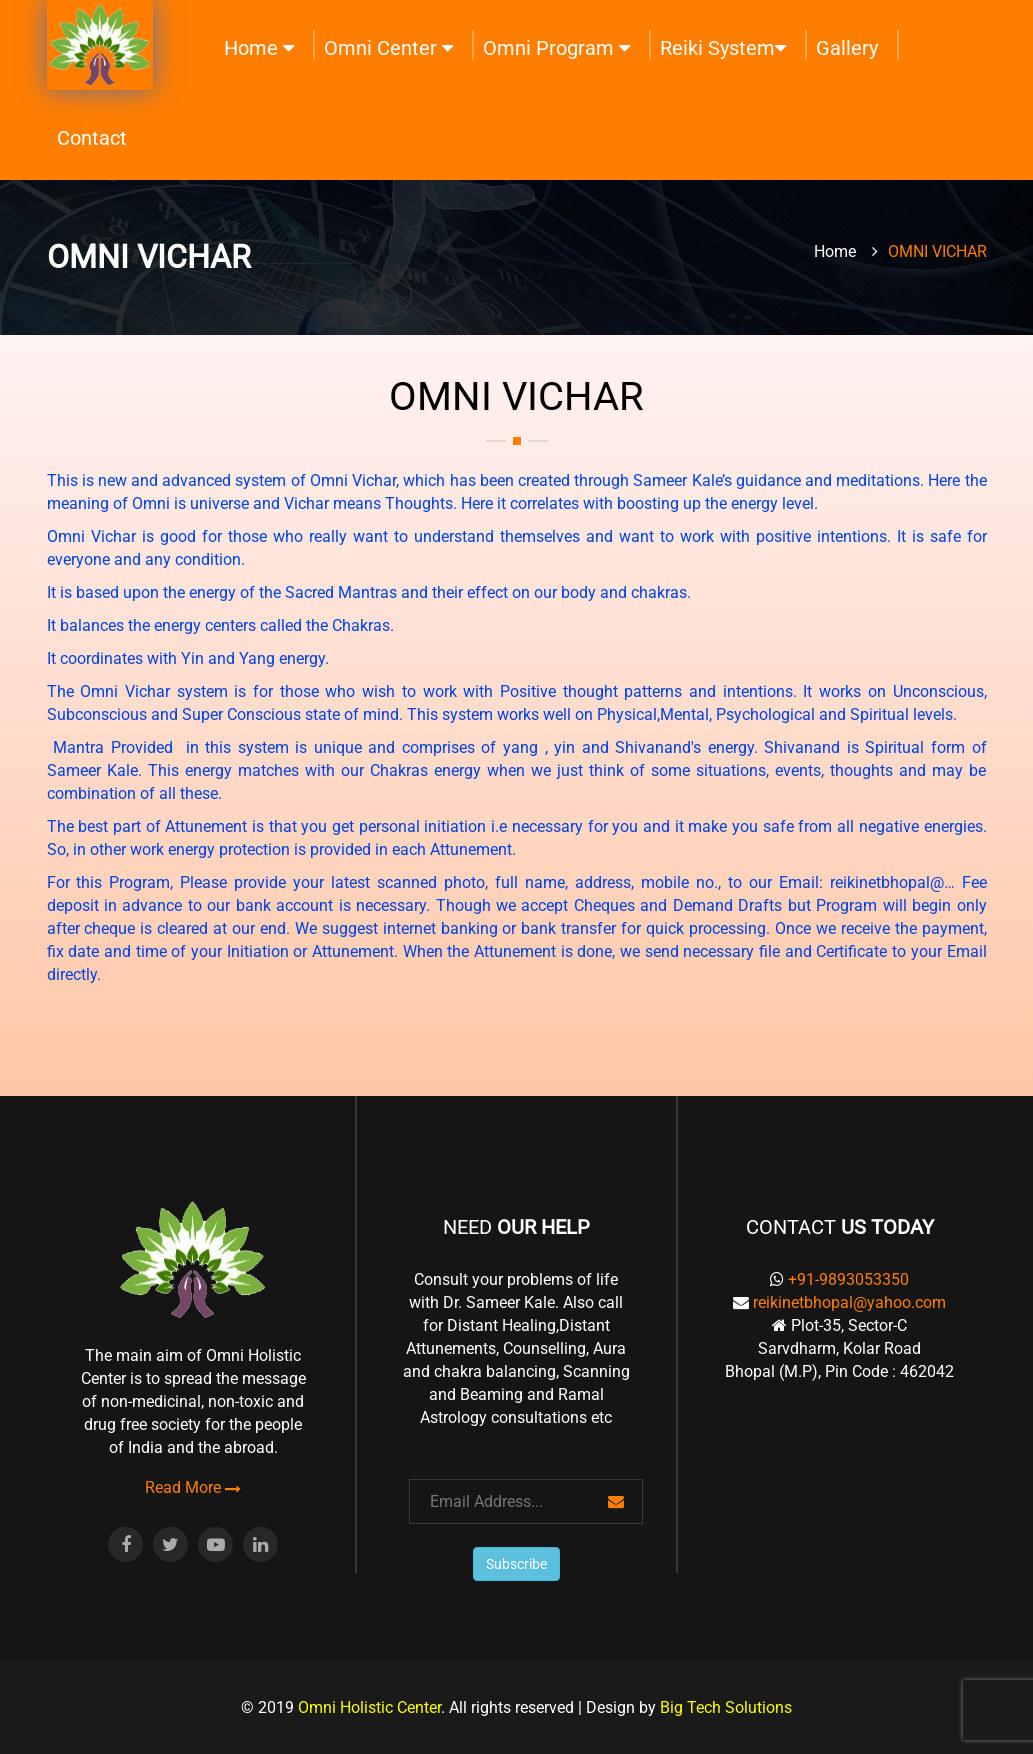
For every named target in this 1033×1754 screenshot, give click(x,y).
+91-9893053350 (848, 1279)
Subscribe (516, 1564)
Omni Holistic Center (369, 1707)
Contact (92, 138)
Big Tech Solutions (726, 1707)
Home (259, 48)
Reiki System (723, 48)
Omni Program (556, 48)
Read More (193, 1488)
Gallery (847, 48)
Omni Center (388, 48)
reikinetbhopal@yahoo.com (849, 1302)
